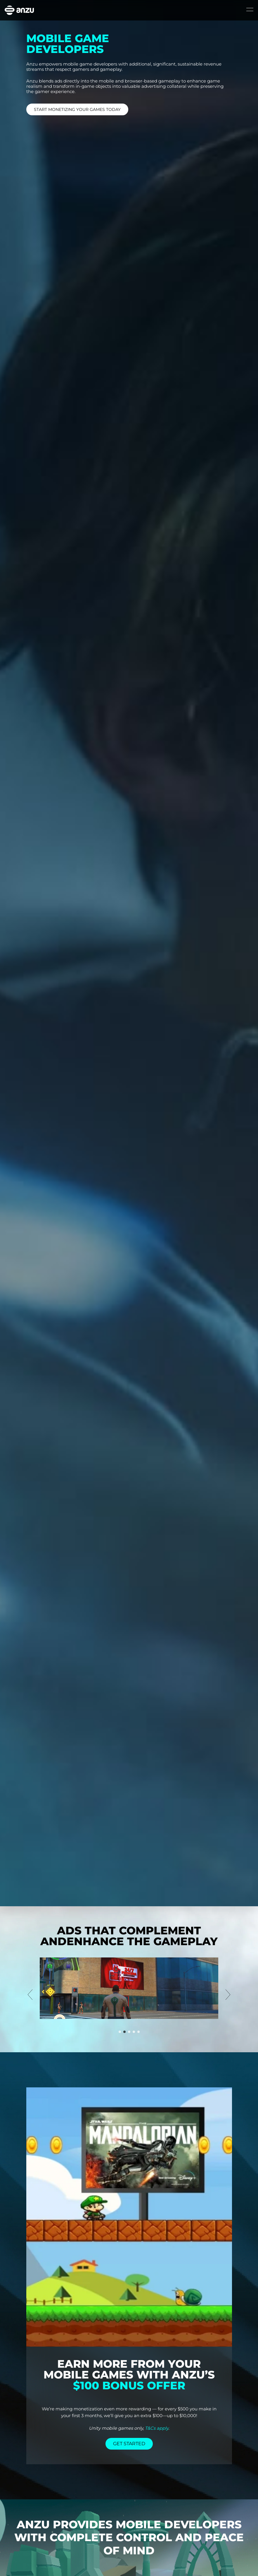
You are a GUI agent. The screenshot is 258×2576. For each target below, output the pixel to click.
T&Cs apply (156, 2428)
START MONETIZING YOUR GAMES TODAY (77, 109)
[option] (129, 1988)
